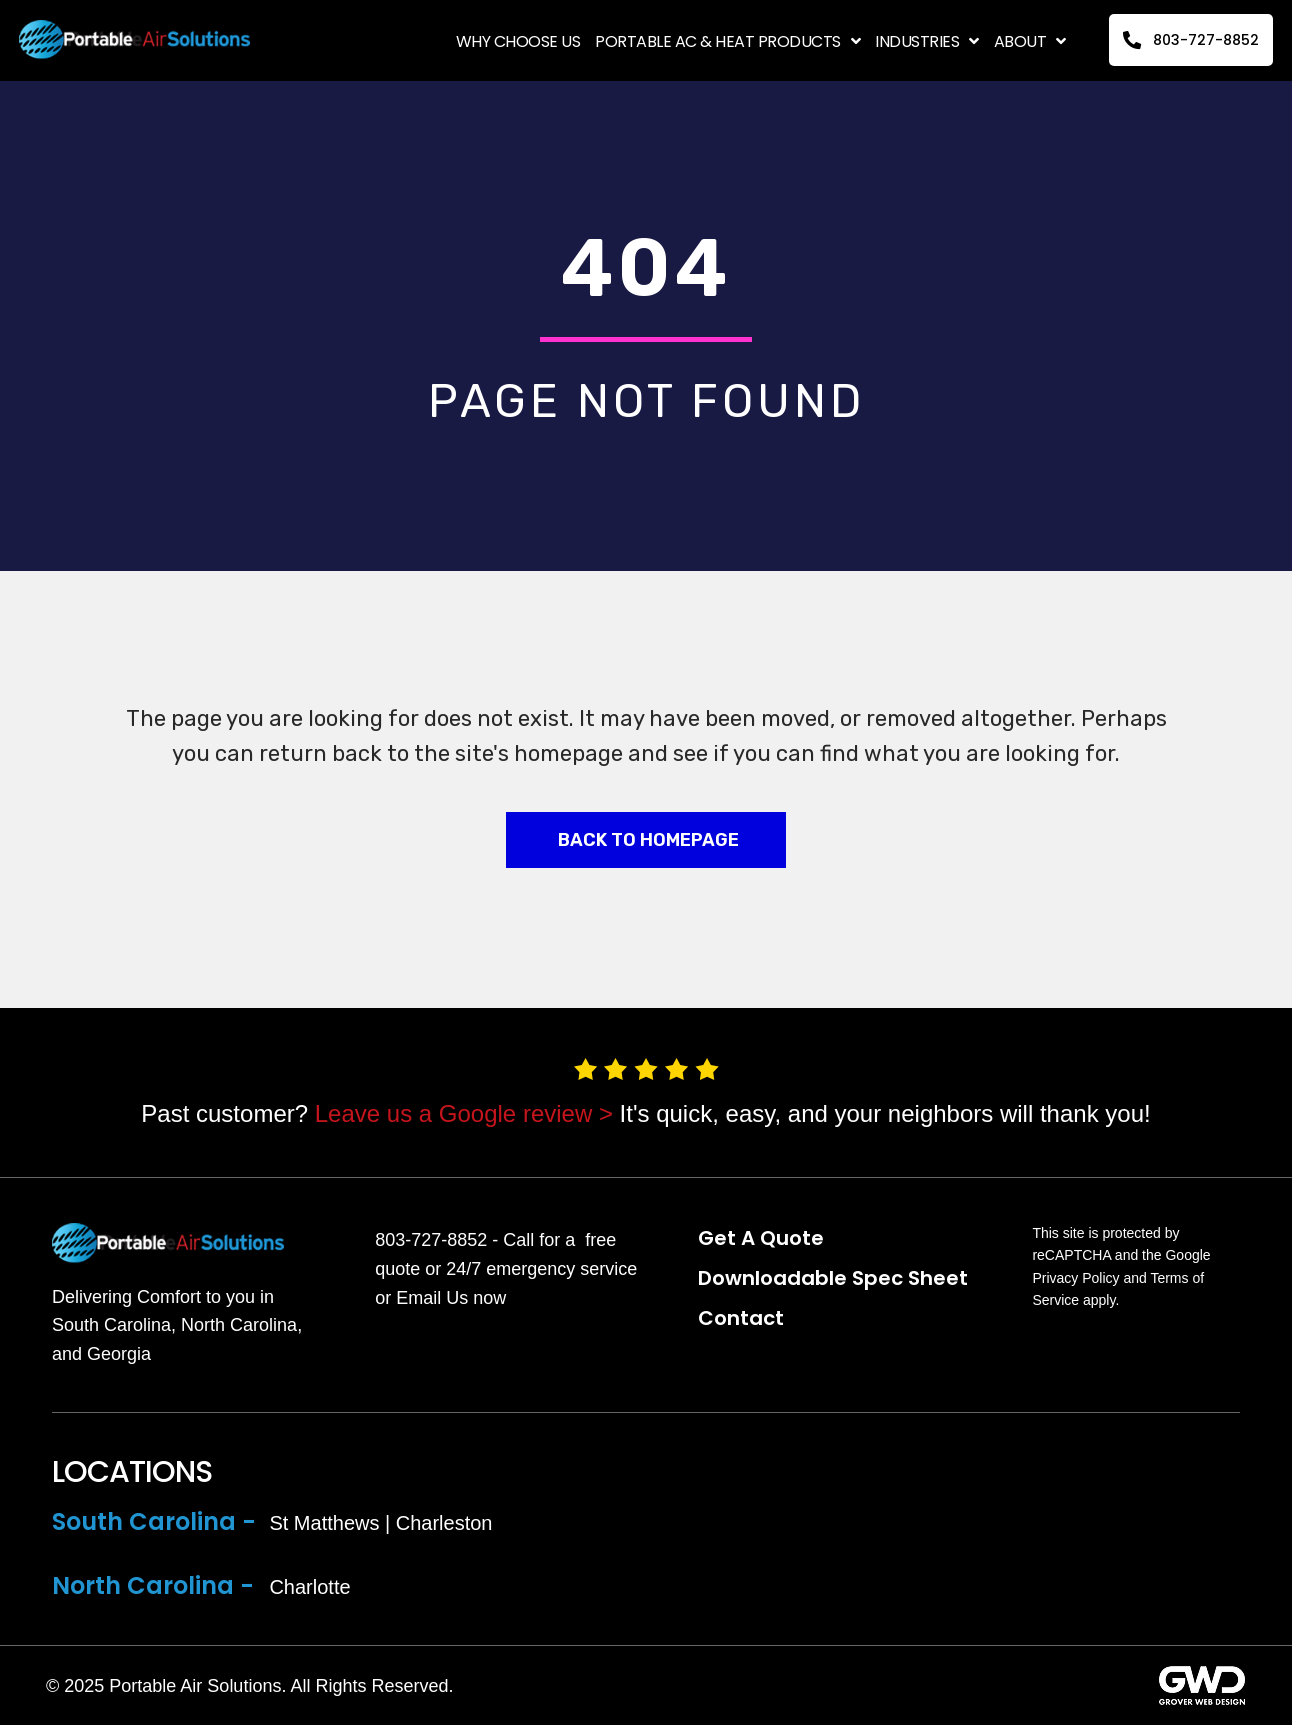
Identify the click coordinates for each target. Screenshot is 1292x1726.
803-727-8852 (431, 1241)
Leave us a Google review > (464, 1113)
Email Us (432, 1298)
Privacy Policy (1075, 1279)
